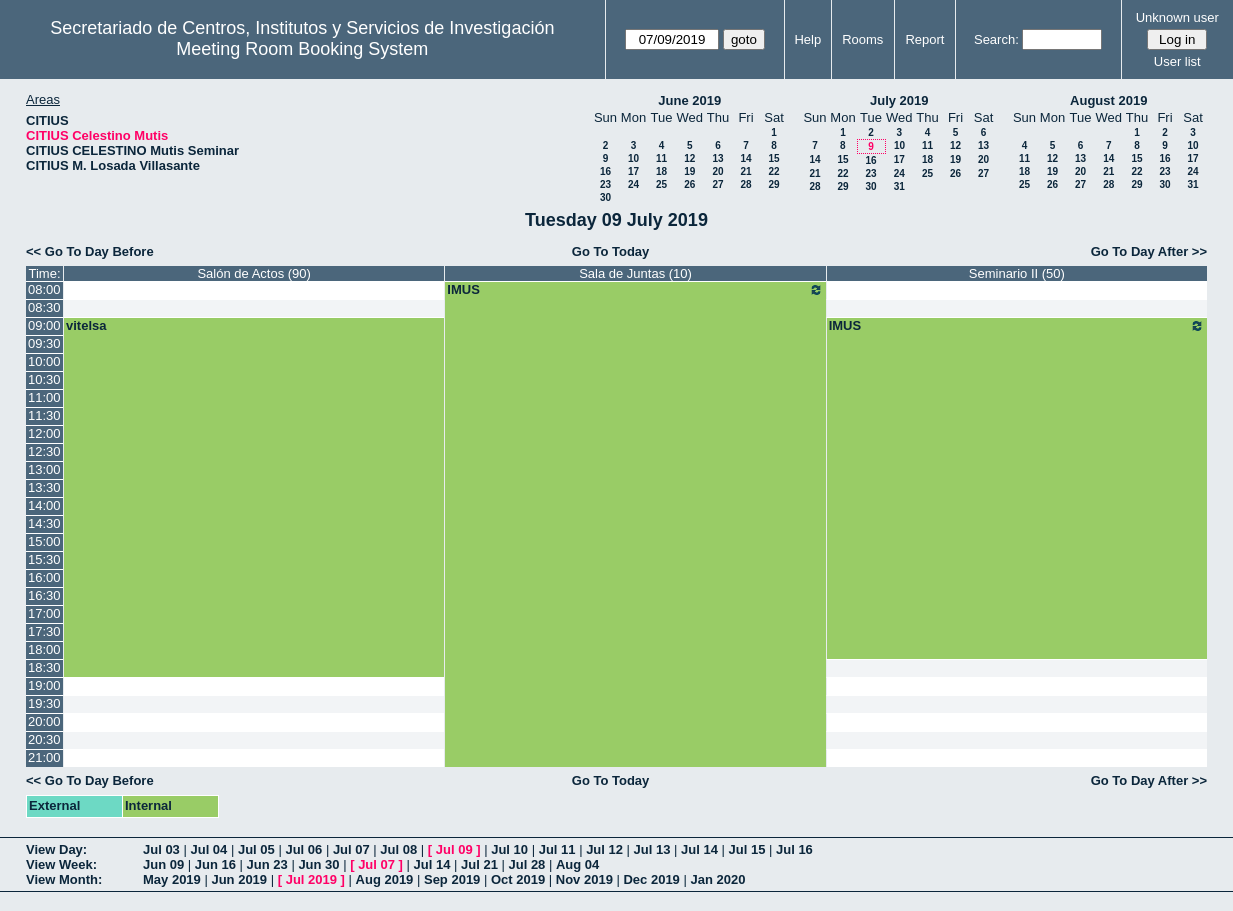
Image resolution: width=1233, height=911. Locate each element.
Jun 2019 (239, 879)
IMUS (635, 290)
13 (717, 158)
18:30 (44, 667)
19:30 (44, 703)
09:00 (44, 325)
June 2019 (689, 100)
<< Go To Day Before (90, 251)
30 (605, 197)
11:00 (44, 397)
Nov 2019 (584, 879)
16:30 (44, 595)
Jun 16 (215, 864)
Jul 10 (509, 849)
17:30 (44, 631)
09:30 (44, 343)
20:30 (44, 739)
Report (924, 39)
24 (633, 184)
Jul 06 (303, 849)
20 (717, 171)
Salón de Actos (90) (253, 273)
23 (605, 184)
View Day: (56, 849)
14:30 (44, 523)
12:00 (44, 433)
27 (717, 184)
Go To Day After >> (1149, 251)
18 (661, 171)
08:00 (44, 289)
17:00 (44, 613)
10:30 (44, 379)
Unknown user (1177, 17)
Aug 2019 (385, 879)
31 (899, 186)
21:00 (44, 757)
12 (689, 158)
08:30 (44, 307)
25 (661, 184)
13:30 (44, 487)
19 (689, 171)
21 (745, 171)
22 (773, 171)
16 (605, 171)
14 (745, 158)
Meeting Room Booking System (302, 49)
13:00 (44, 469)
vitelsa (86, 325)
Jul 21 (479, 864)
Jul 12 (604, 849)
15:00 (44, 541)
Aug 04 (577, 864)
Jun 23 (267, 864)
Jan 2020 (717, 879)
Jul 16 (794, 849)
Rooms (862, 39)
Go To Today (611, 251)
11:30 (44, 415)
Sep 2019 (452, 879)
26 (689, 184)
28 (745, 184)
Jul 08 (398, 849)
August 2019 (1108, 100)
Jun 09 (163, 864)
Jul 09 (454, 849)
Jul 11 (557, 849)
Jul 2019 (311, 879)
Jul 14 (699, 849)
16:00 (44, 577)
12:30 (44, 451)
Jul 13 (652, 849)
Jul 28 (527, 864)
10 (633, 158)
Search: (996, 39)
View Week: (61, 864)
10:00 (44, 361)
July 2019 (899, 100)
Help (807, 39)
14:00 (44, 505)
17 (633, 171)
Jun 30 (318, 864)
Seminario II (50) (1017, 273)
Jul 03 (161, 849)
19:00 (44, 685)
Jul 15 (747, 849)
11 (661, 158)
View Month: (64, 879)
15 (773, 158)
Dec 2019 (651, 879)
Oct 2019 (518, 879)
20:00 (44, 721)
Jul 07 (351, 849)
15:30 (44, 559)
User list (1177, 61)
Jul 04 (208, 849)
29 (773, 184)
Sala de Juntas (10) (635, 273)
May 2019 (172, 879)
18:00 (44, 649)
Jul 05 (256, 849)
